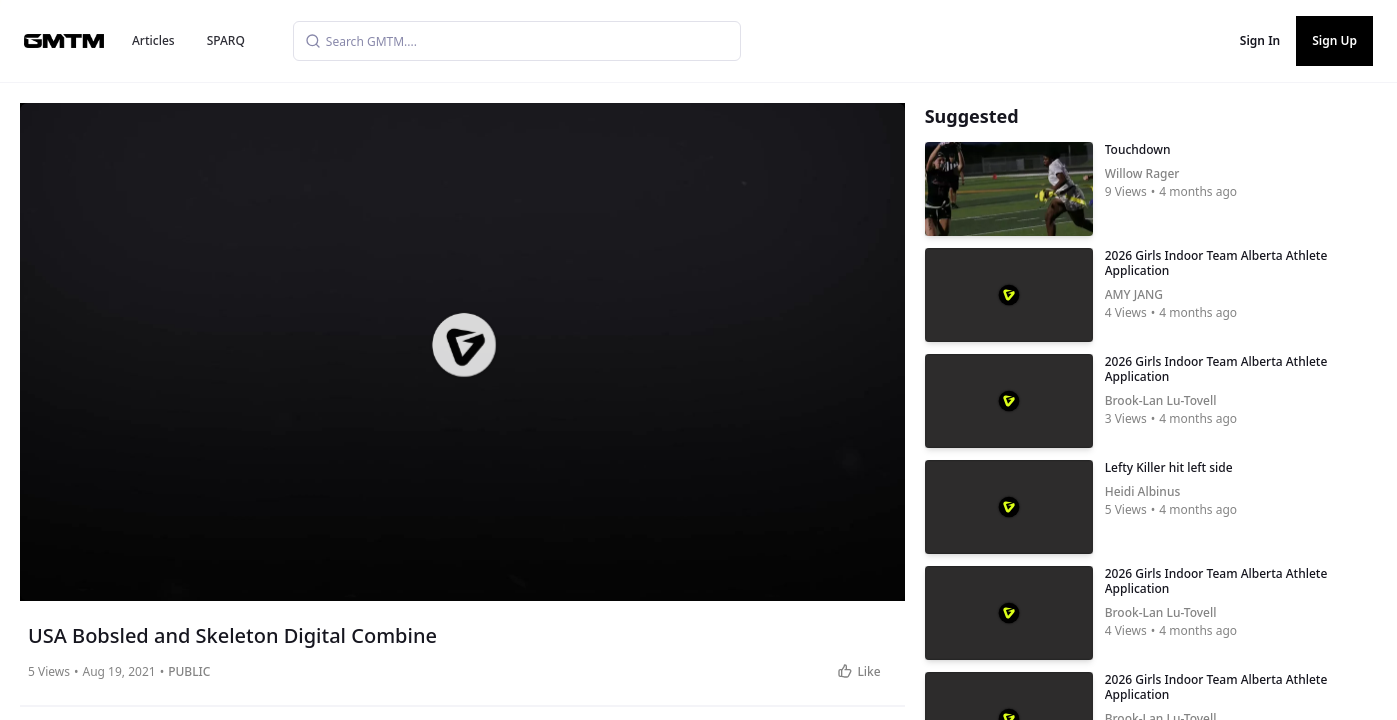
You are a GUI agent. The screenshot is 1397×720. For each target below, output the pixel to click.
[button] (464, 345)
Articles (153, 40)
